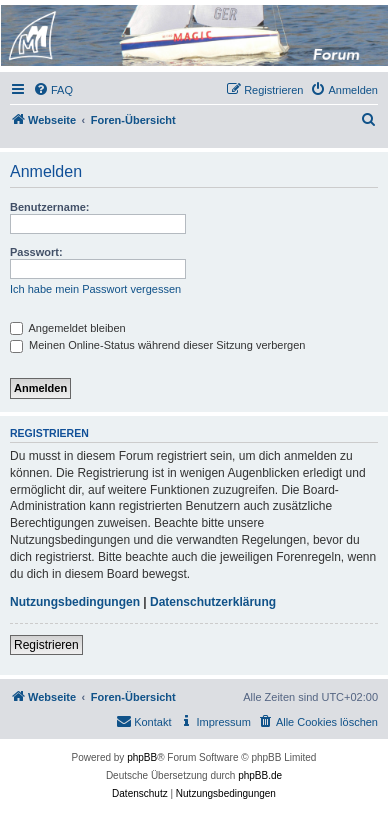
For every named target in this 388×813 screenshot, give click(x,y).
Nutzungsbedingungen (75, 602)
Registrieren (46, 645)
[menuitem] (53, 90)
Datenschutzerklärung (213, 602)
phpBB (142, 757)
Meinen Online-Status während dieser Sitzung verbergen (157, 345)
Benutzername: (49, 207)
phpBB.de (260, 775)
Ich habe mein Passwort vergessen (95, 289)
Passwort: (36, 252)
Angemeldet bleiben (68, 328)
